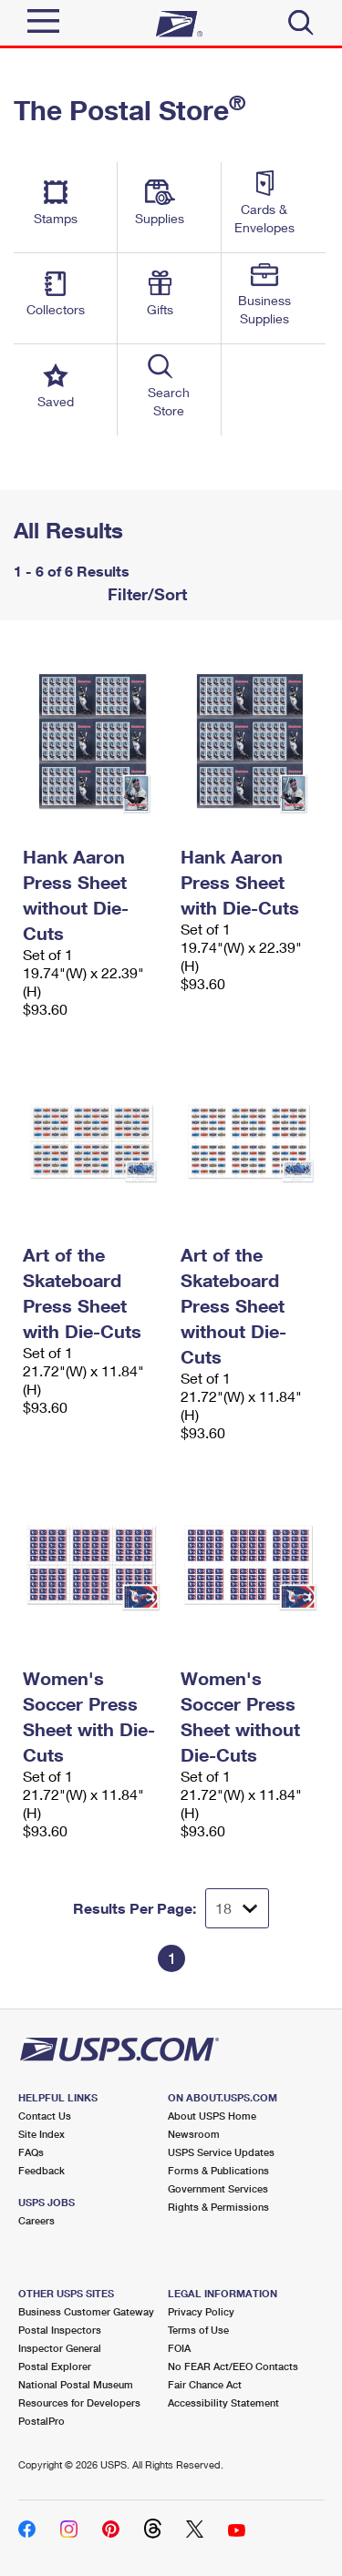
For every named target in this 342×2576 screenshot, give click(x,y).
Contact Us (44, 2115)
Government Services (218, 2188)
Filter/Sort (145, 594)
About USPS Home (212, 2115)
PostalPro (41, 2421)
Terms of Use (198, 2330)
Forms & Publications (218, 2170)
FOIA (179, 2348)
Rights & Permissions (218, 2207)
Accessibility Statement (223, 2402)
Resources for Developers (79, 2402)
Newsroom (194, 2134)
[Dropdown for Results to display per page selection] (237, 1908)
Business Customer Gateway (86, 2311)
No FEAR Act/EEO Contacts (233, 2366)
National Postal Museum (75, 2384)
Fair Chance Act (205, 2384)
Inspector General (59, 2348)
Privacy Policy (201, 2311)
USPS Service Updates (221, 2152)
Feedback (41, 2170)
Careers (36, 2220)
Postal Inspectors (59, 2330)
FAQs (31, 2152)
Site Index (41, 2134)
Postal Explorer (54, 2366)
